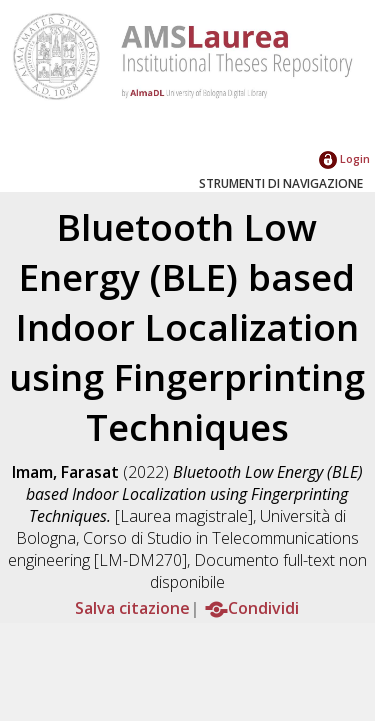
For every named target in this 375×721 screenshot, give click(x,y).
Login (344, 158)
